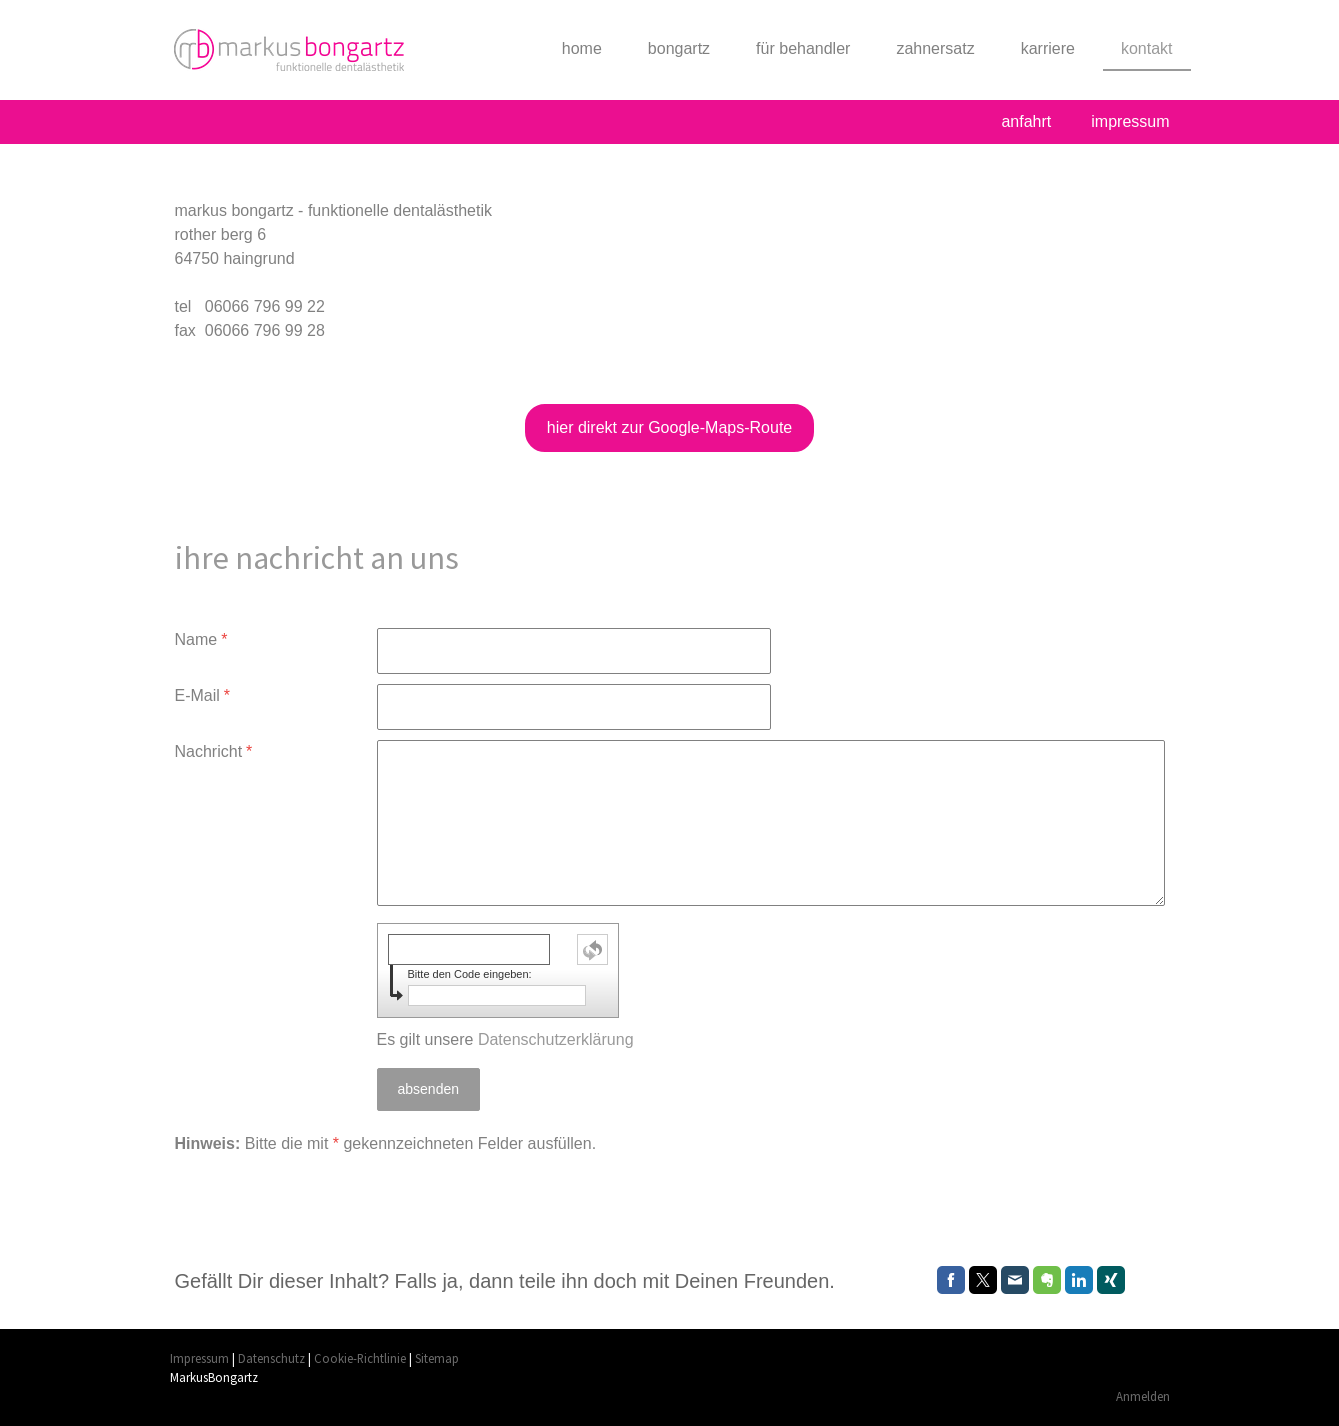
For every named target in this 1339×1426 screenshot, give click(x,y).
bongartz (679, 48)
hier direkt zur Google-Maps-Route (669, 427)
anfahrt (1026, 121)
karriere (1048, 48)
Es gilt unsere (505, 1039)
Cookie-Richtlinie (360, 1358)
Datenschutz (271, 1358)
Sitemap (437, 1358)
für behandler (803, 48)
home (582, 48)
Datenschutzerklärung (556, 1039)
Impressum (199, 1358)
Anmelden (1143, 1396)
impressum (1130, 121)
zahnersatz (935, 48)
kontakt (1147, 48)
